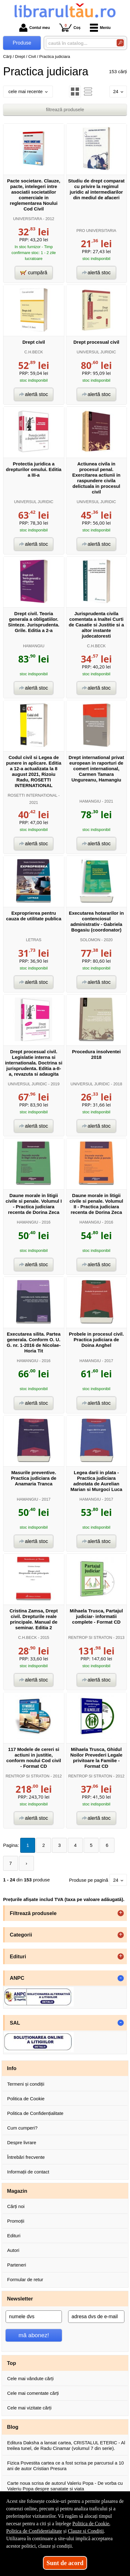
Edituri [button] (18, 1956)
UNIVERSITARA (27, 218)
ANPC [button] (17, 1978)
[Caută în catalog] (120, 42)
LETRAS (33, 939)
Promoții (15, 2221)
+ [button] (121, 1913)
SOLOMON (90, 939)
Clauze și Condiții (86, 2531)
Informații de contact (28, 2171)
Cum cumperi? (22, 2127)
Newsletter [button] (20, 2298)
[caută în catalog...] (79, 43)
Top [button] (11, 2363)
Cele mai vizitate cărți (29, 2407)
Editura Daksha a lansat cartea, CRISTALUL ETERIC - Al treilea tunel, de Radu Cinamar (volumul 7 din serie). (66, 2445)
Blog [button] (13, 2427)
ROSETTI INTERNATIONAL (32, 795)
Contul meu (34, 28)
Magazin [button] (17, 2191)
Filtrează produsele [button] (33, 1913)
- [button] (121, 1978)
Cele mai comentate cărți (33, 2393)
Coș (70, 27)
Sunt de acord (65, 2562)
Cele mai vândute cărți (30, 2378)
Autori (13, 2250)
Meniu (100, 28)
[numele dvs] (34, 2316)
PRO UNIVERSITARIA (96, 230)
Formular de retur (25, 2279)
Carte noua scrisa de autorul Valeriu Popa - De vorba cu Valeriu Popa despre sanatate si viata (65, 2485)
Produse (22, 42)
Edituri (14, 2235)
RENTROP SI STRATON (90, 1637)
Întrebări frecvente (26, 2157)
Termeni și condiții (25, 2084)
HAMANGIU (33, 646)
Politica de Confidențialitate (35, 2113)
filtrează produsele (65, 109)
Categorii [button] (21, 1934)
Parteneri (16, 2264)
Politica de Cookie (25, 2098)
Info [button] (11, 2068)
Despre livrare (21, 2142)
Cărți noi (16, 2206)
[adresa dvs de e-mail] (96, 2316)
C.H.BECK (33, 352)
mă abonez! (34, 2335)
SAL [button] (15, 2023)
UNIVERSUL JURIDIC (96, 352)
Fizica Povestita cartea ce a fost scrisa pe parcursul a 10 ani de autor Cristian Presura (65, 2465)
